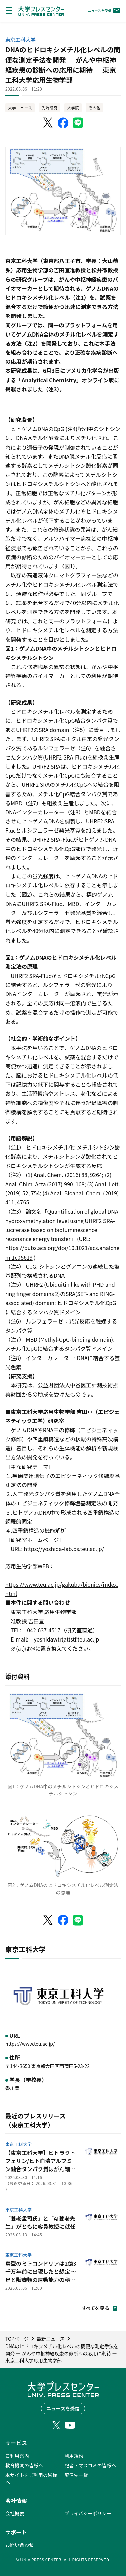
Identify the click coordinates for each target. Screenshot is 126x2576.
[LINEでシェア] (78, 122)
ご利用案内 (17, 2455)
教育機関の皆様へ (24, 2465)
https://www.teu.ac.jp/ (30, 2043)
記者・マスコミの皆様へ (90, 2465)
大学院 (73, 107)
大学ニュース (20, 107)
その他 (94, 107)
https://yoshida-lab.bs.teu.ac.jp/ (64, 1549)
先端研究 (49, 107)
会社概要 (14, 2513)
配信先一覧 (76, 2475)
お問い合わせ (19, 2544)
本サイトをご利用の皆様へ (31, 2478)
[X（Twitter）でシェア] (48, 122)
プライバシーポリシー (88, 2513)
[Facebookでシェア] (63, 122)
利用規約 (74, 2455)
